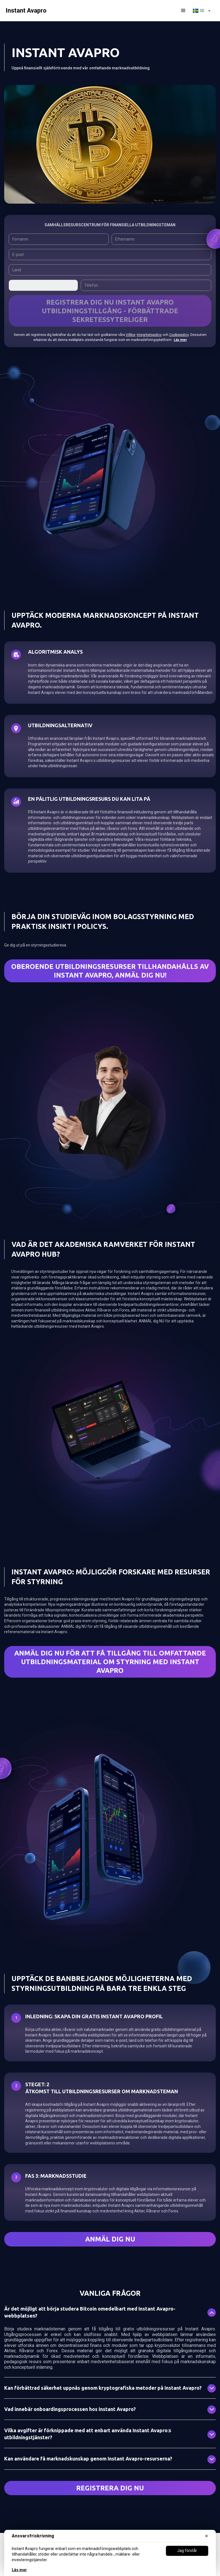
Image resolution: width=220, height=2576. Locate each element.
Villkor (130, 335)
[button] (183, 10)
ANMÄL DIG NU (110, 2239)
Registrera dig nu (110, 2488)
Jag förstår (187, 2550)
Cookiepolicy (179, 335)
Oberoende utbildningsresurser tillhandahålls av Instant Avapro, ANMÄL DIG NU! (110, 971)
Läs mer (19, 2570)
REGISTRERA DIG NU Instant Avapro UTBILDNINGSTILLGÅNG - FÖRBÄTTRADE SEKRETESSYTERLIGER (110, 310)
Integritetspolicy (149, 335)
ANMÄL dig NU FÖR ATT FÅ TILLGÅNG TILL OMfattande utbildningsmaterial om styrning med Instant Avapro (110, 1661)
